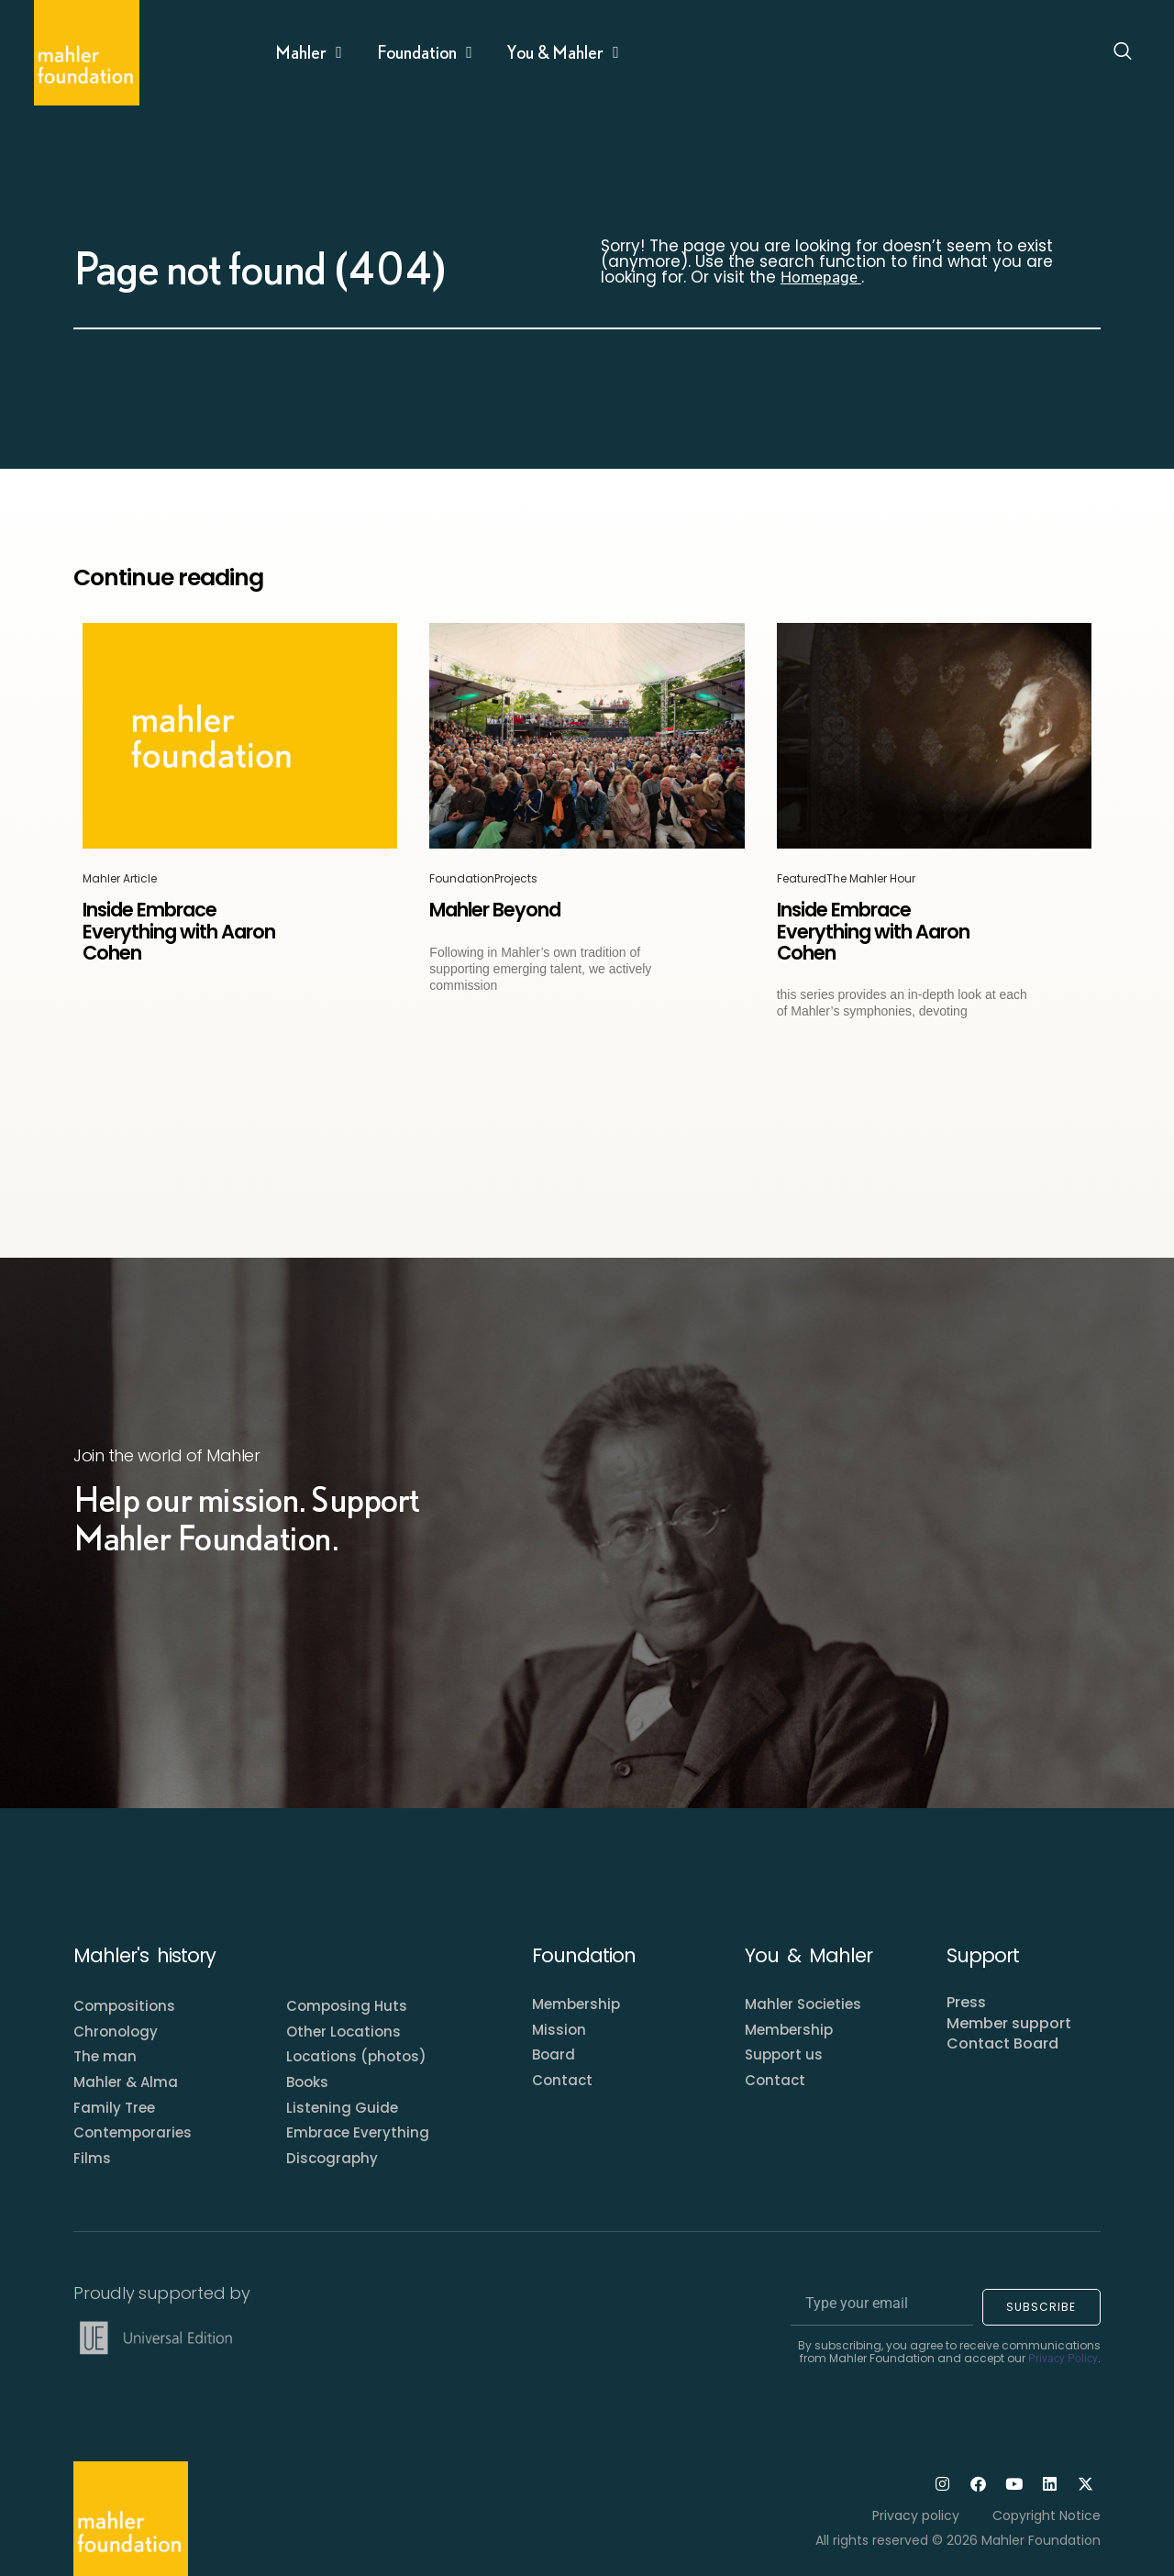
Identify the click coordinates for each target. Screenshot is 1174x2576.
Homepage (821, 277)
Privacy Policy (1063, 2358)
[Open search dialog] (1123, 53)
